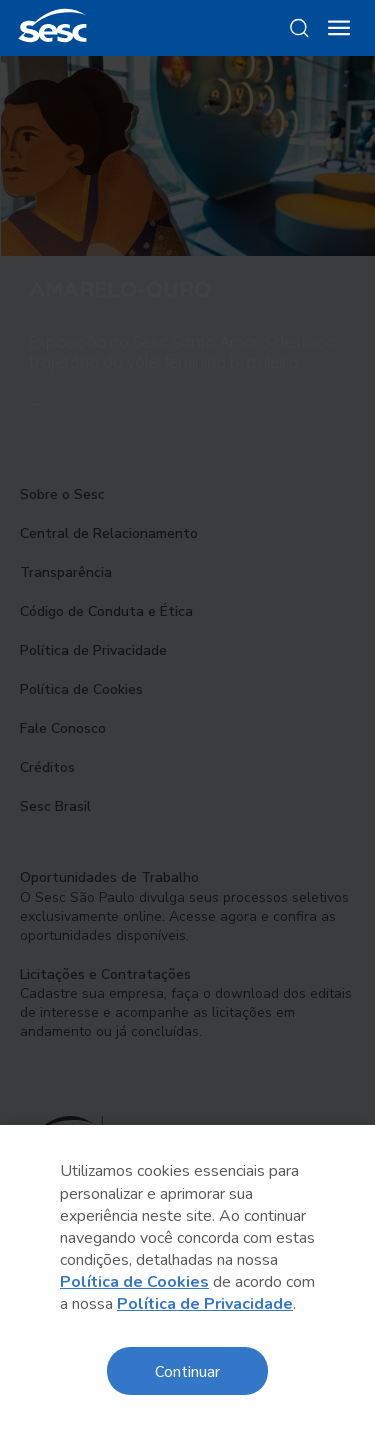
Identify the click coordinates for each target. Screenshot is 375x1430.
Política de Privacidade (205, 1304)
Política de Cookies (134, 1282)
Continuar (187, 1370)
